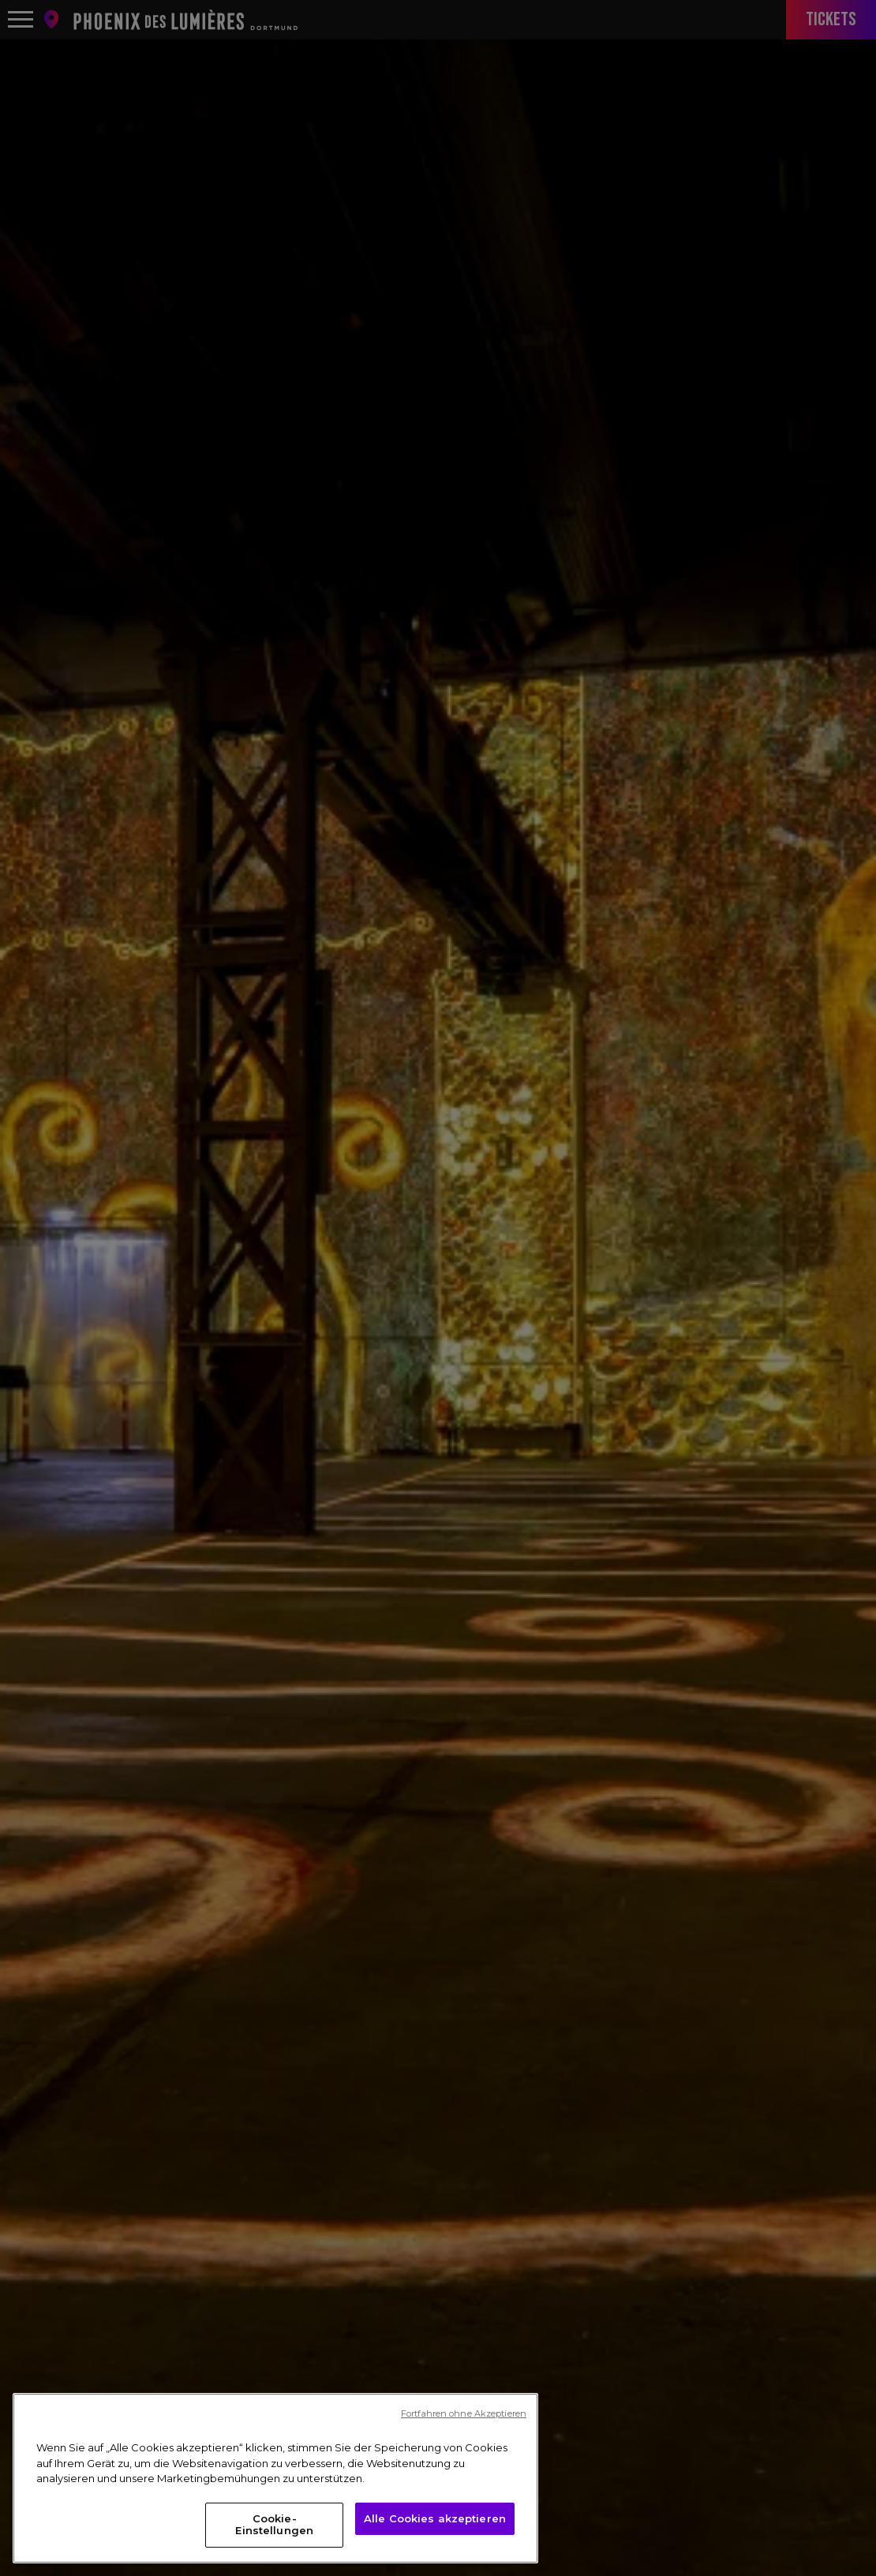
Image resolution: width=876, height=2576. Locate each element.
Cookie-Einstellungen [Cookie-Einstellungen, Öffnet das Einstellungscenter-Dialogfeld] (274, 2524)
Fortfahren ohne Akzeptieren (463, 2413)
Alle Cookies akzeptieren (435, 2518)
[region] (275, 2478)
